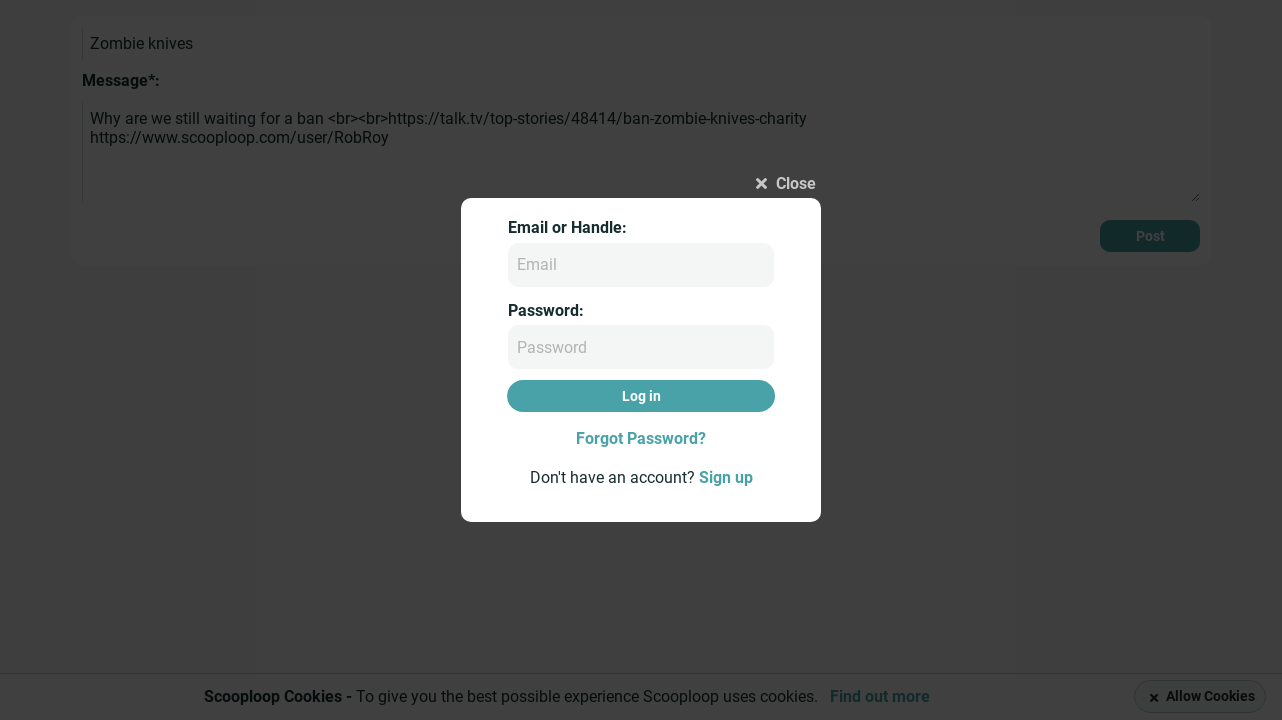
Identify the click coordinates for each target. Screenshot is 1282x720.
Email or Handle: (567, 227)
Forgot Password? (641, 438)
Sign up (726, 477)
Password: (546, 310)
